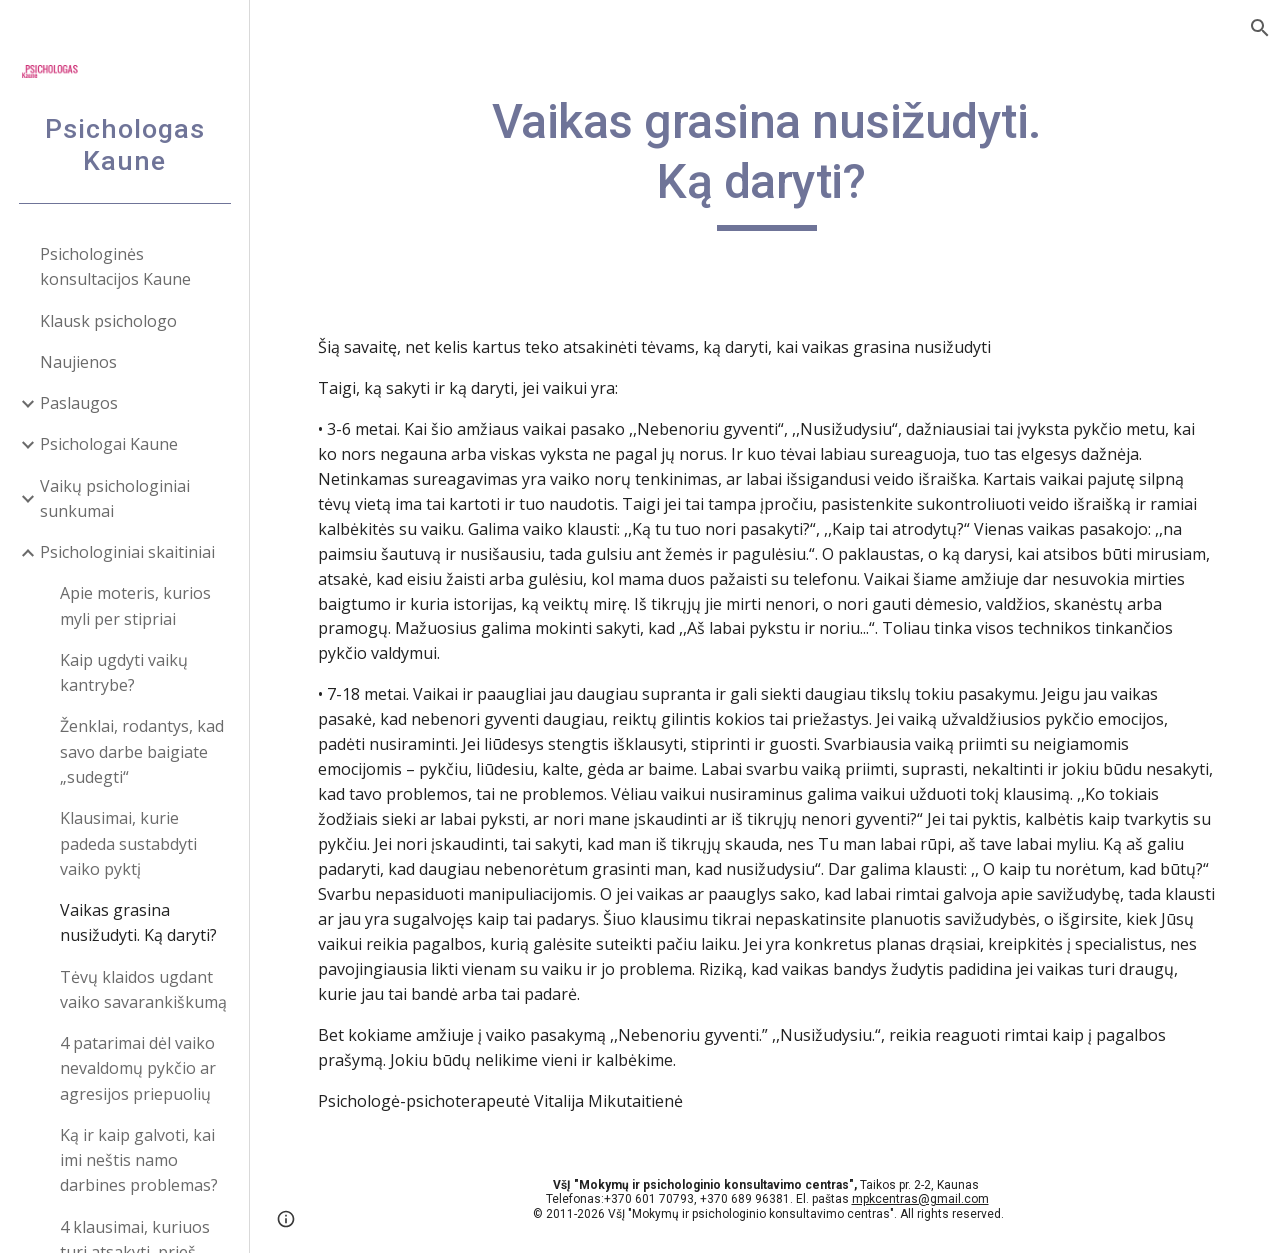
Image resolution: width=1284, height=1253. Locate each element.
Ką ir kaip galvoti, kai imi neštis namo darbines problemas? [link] (139, 1160)
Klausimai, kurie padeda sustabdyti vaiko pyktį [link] (128, 843)
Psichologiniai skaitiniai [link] (127, 552)
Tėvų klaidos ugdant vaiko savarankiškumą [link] (143, 989)
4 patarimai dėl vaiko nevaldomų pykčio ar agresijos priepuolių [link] (138, 1068)
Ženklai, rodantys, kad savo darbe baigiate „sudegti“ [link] (142, 751)
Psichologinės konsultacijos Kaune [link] (115, 266)
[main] (767, 161)
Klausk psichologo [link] (108, 321)
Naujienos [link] (78, 362)
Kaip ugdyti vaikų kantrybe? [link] (124, 672)
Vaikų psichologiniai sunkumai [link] (115, 498)
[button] (1260, 28)
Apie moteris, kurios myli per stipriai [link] (135, 605)
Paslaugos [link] (79, 403)
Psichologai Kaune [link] (109, 444)
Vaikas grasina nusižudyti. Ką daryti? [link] (138, 922)
